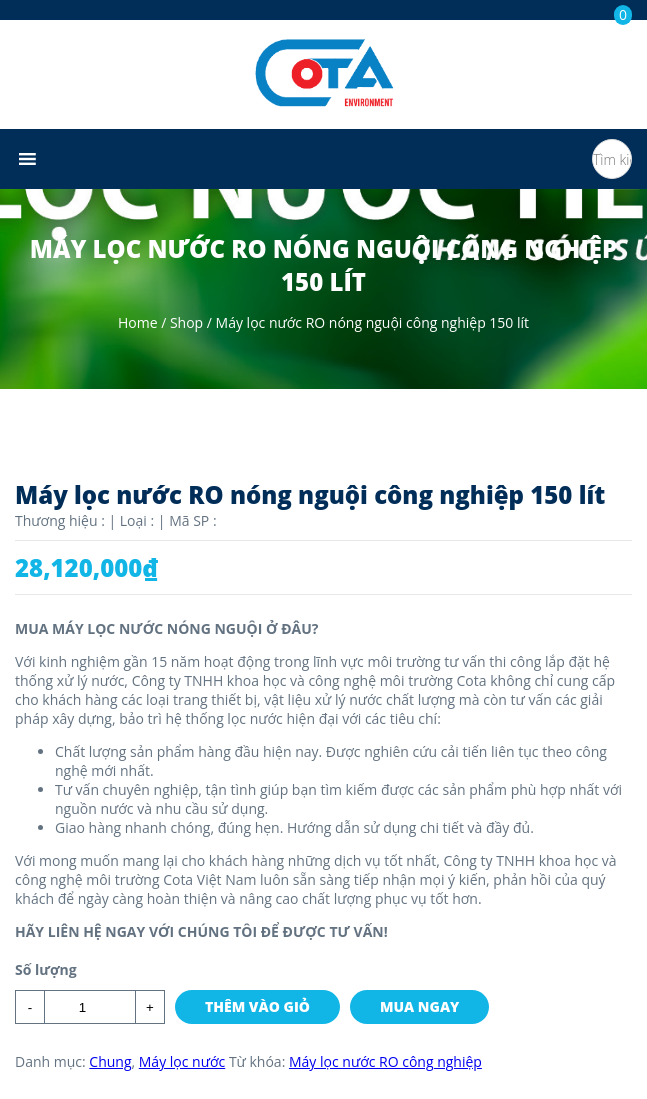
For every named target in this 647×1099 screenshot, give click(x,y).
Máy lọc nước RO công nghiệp (385, 1061)
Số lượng (46, 969)
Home (138, 322)
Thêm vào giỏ (257, 1006)
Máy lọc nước (182, 1061)
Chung (110, 1061)
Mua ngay (419, 1006)
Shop (186, 322)
